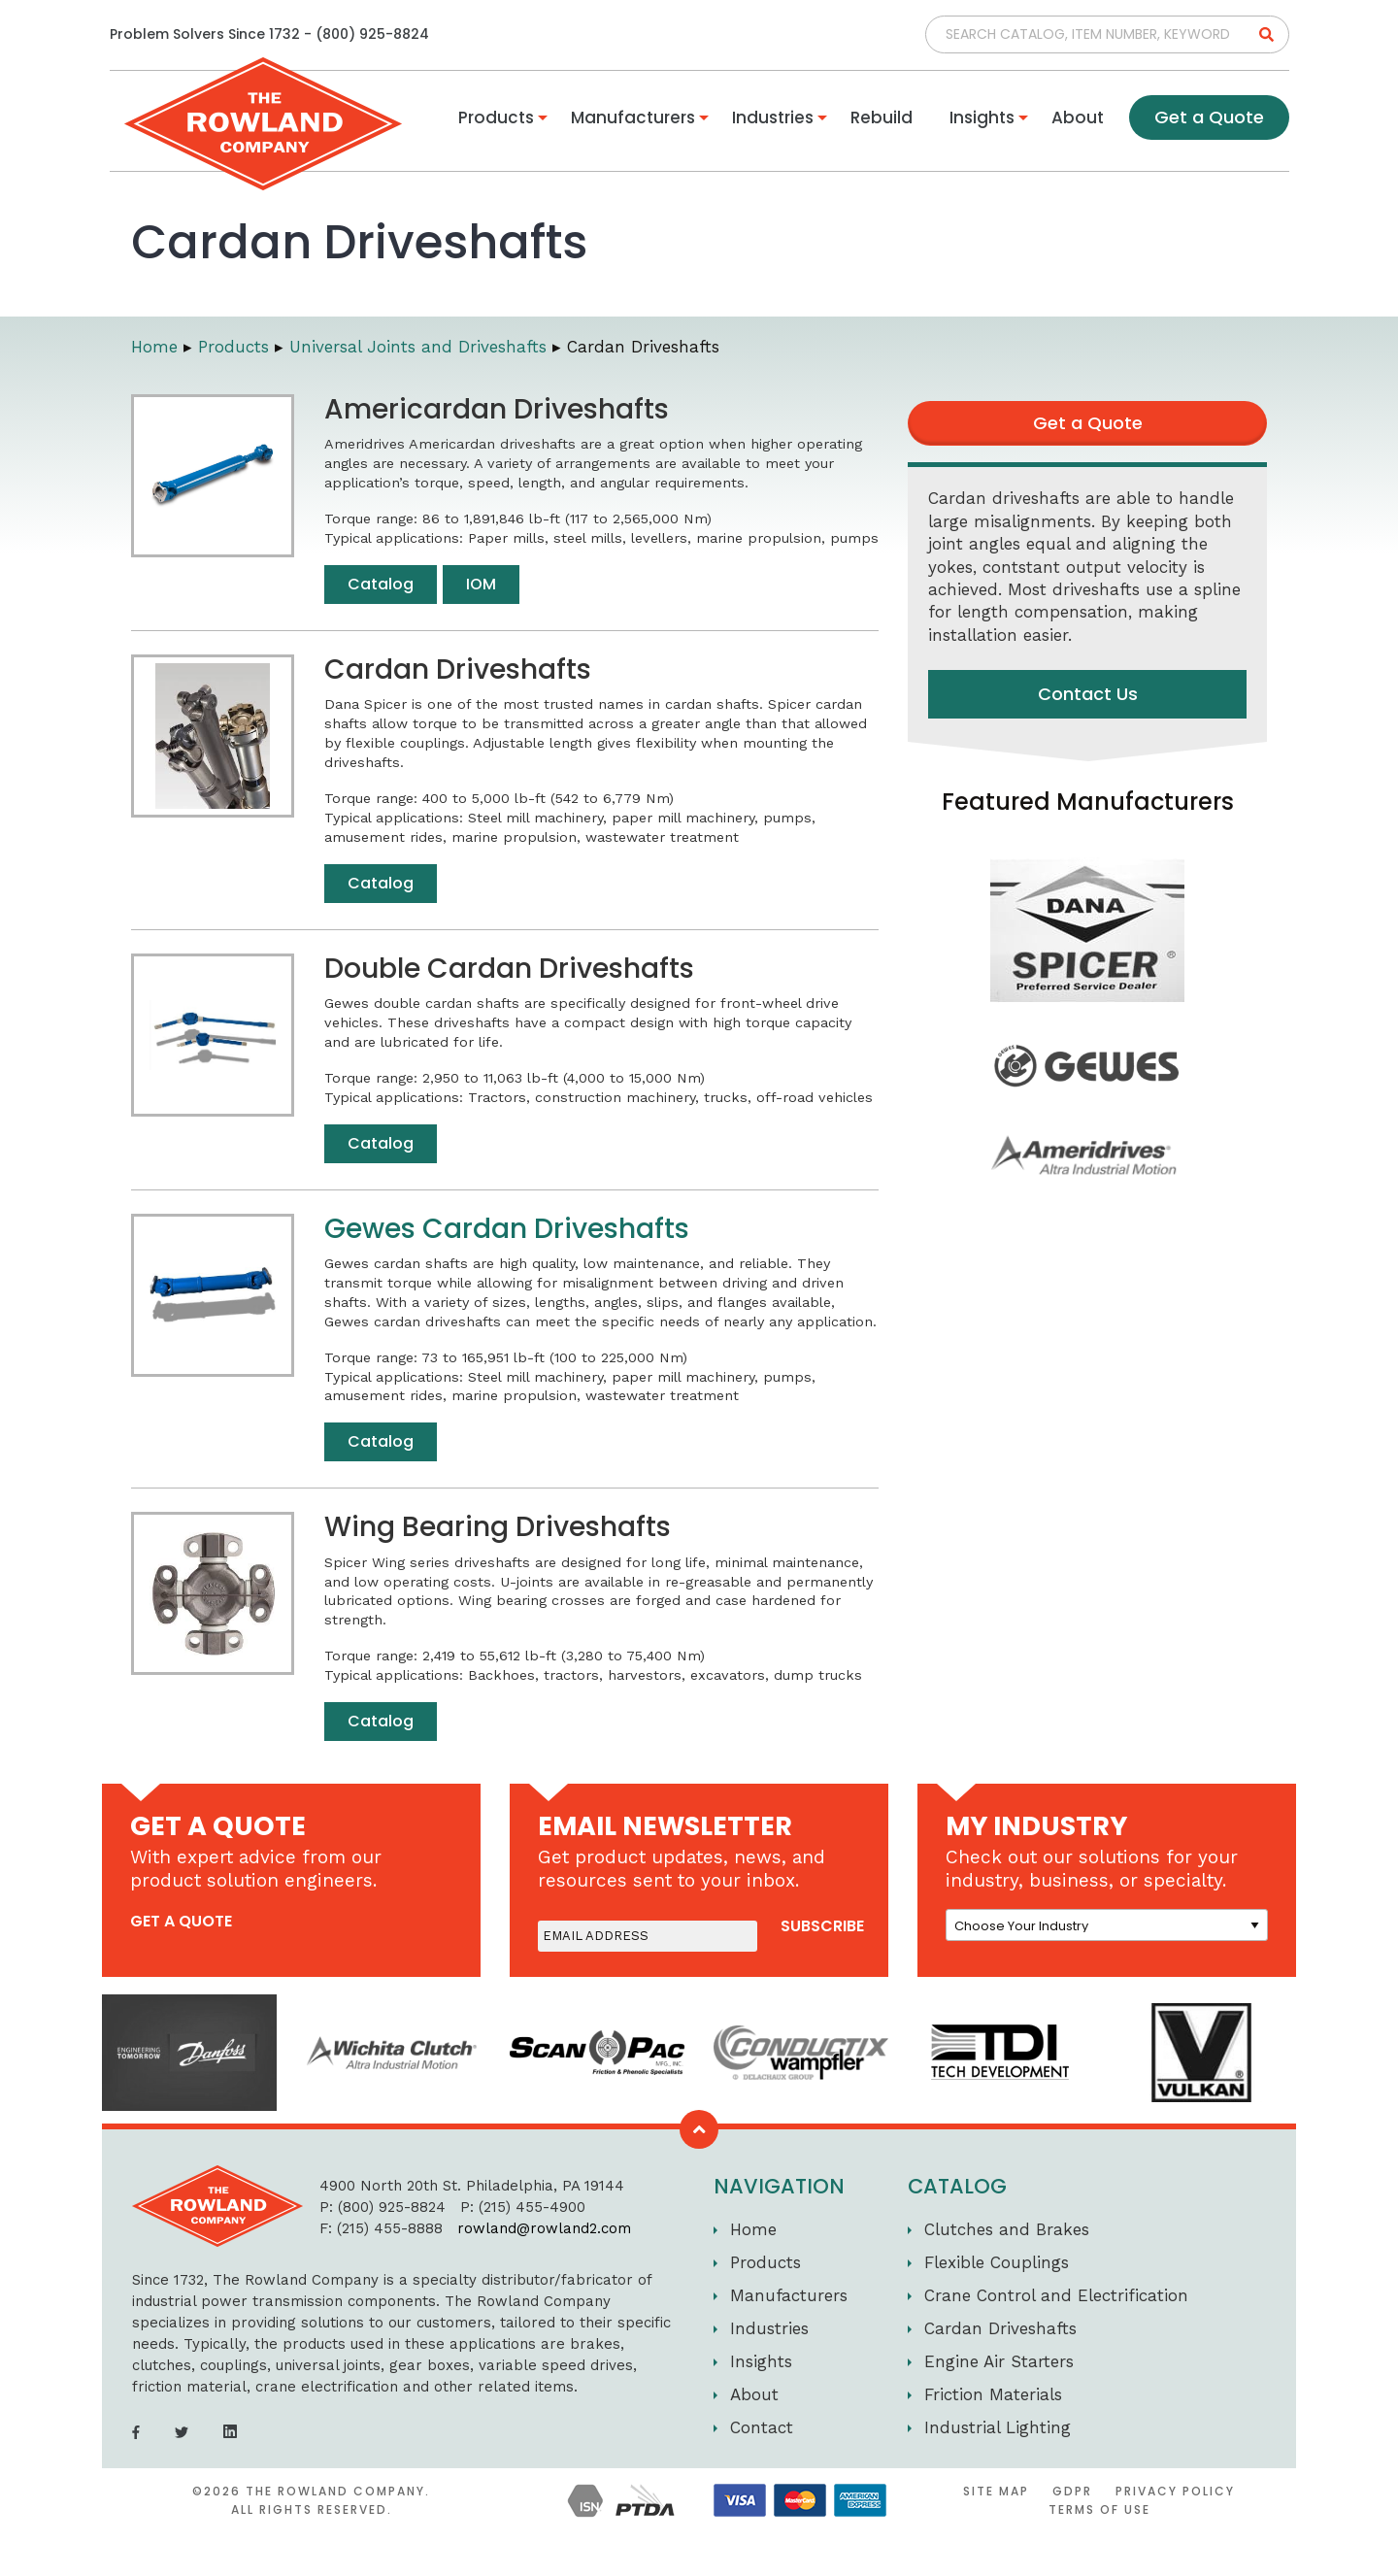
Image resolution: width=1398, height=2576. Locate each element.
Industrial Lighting (997, 2427)
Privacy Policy (1175, 2491)
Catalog (381, 584)
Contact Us (1088, 694)
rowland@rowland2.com (526, 2228)
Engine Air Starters (999, 2361)
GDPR (1072, 2491)
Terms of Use (1099, 2509)
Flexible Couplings (996, 2262)
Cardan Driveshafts (1000, 2328)
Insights (982, 117)
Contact (761, 2427)
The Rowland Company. (338, 2491)
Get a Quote (1209, 117)
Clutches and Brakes (1006, 2229)
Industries (773, 117)
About (1077, 117)
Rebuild (881, 117)
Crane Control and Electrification (1056, 2295)
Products (496, 117)
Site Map (996, 2491)
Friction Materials (993, 2394)
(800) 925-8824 (372, 34)
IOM (481, 584)
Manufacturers (633, 117)
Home (753, 2229)
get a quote (181, 1921)
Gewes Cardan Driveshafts (506, 1229)
